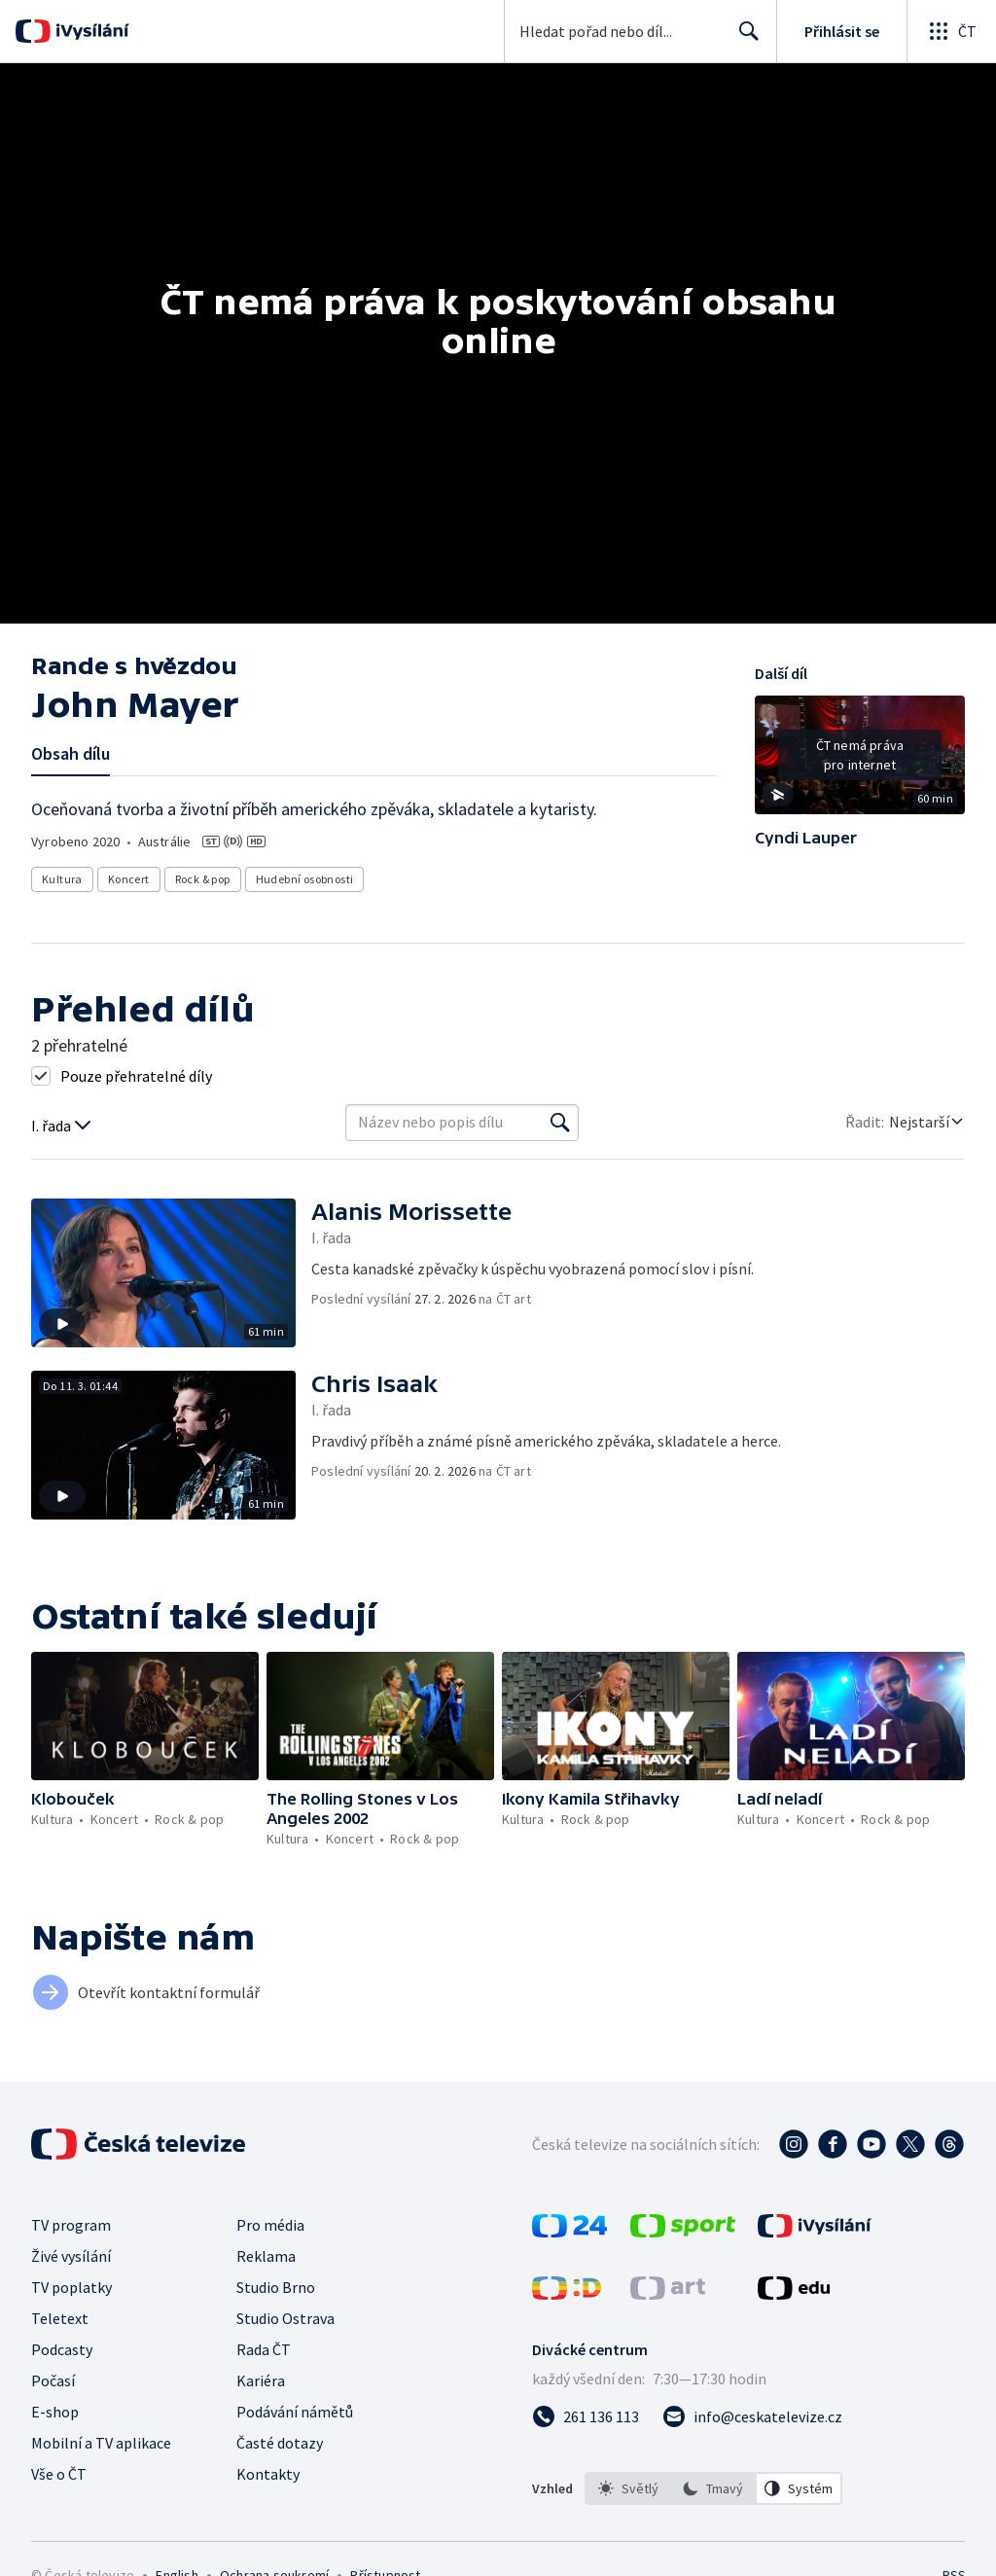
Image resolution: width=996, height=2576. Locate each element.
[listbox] (713, 2488)
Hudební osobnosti (305, 879)
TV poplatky (71, 2287)
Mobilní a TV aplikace (101, 2442)
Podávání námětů (294, 2411)
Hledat (744, 38)
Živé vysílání (71, 2256)
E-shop (55, 2411)
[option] (628, 2488)
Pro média (270, 2225)
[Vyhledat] (560, 1122)
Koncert (129, 879)
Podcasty (61, 2349)
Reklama (266, 2256)
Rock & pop (203, 879)
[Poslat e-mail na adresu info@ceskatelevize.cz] (752, 2416)
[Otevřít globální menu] (951, 31)
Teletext (60, 2318)
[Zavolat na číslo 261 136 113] (585, 2416)
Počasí (53, 2380)
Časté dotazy (279, 2442)
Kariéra (260, 2380)
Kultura (62, 879)
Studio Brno (275, 2287)
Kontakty (268, 2474)
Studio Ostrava (285, 2318)
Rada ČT (263, 2349)
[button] (860, 762)
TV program (71, 2225)
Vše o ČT (59, 2474)
